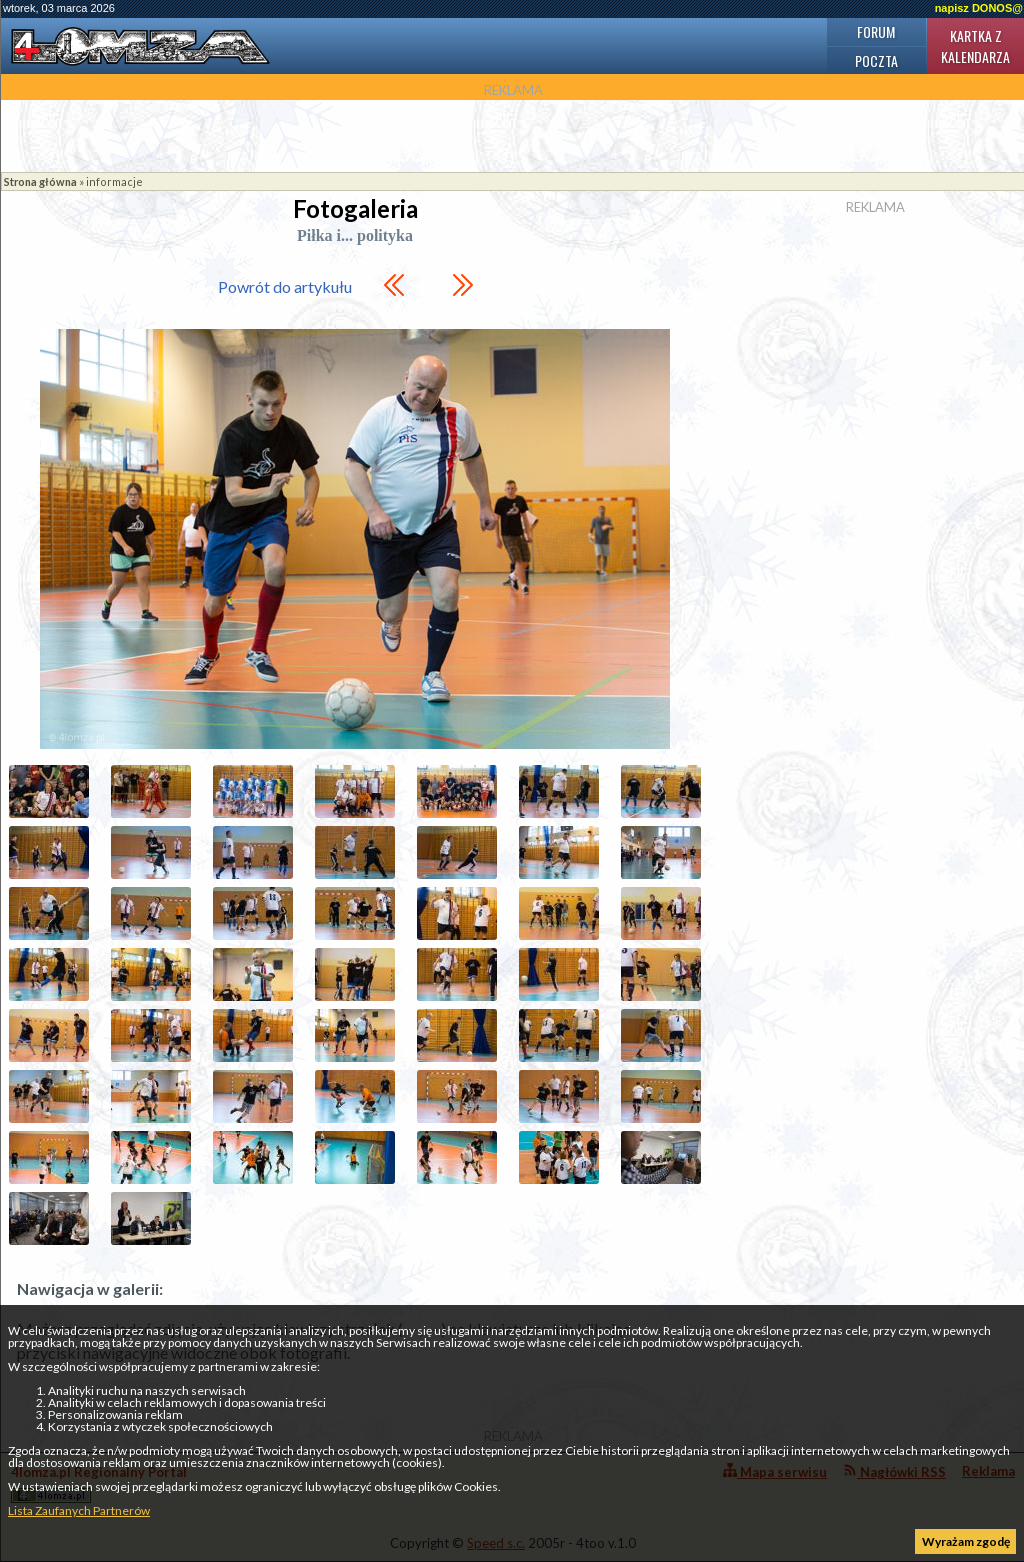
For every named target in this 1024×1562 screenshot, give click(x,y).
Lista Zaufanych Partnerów (79, 1510)
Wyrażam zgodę (966, 1541)
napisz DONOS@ (979, 8)
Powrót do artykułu (285, 286)
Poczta (876, 60)
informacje (114, 181)
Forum (876, 31)
